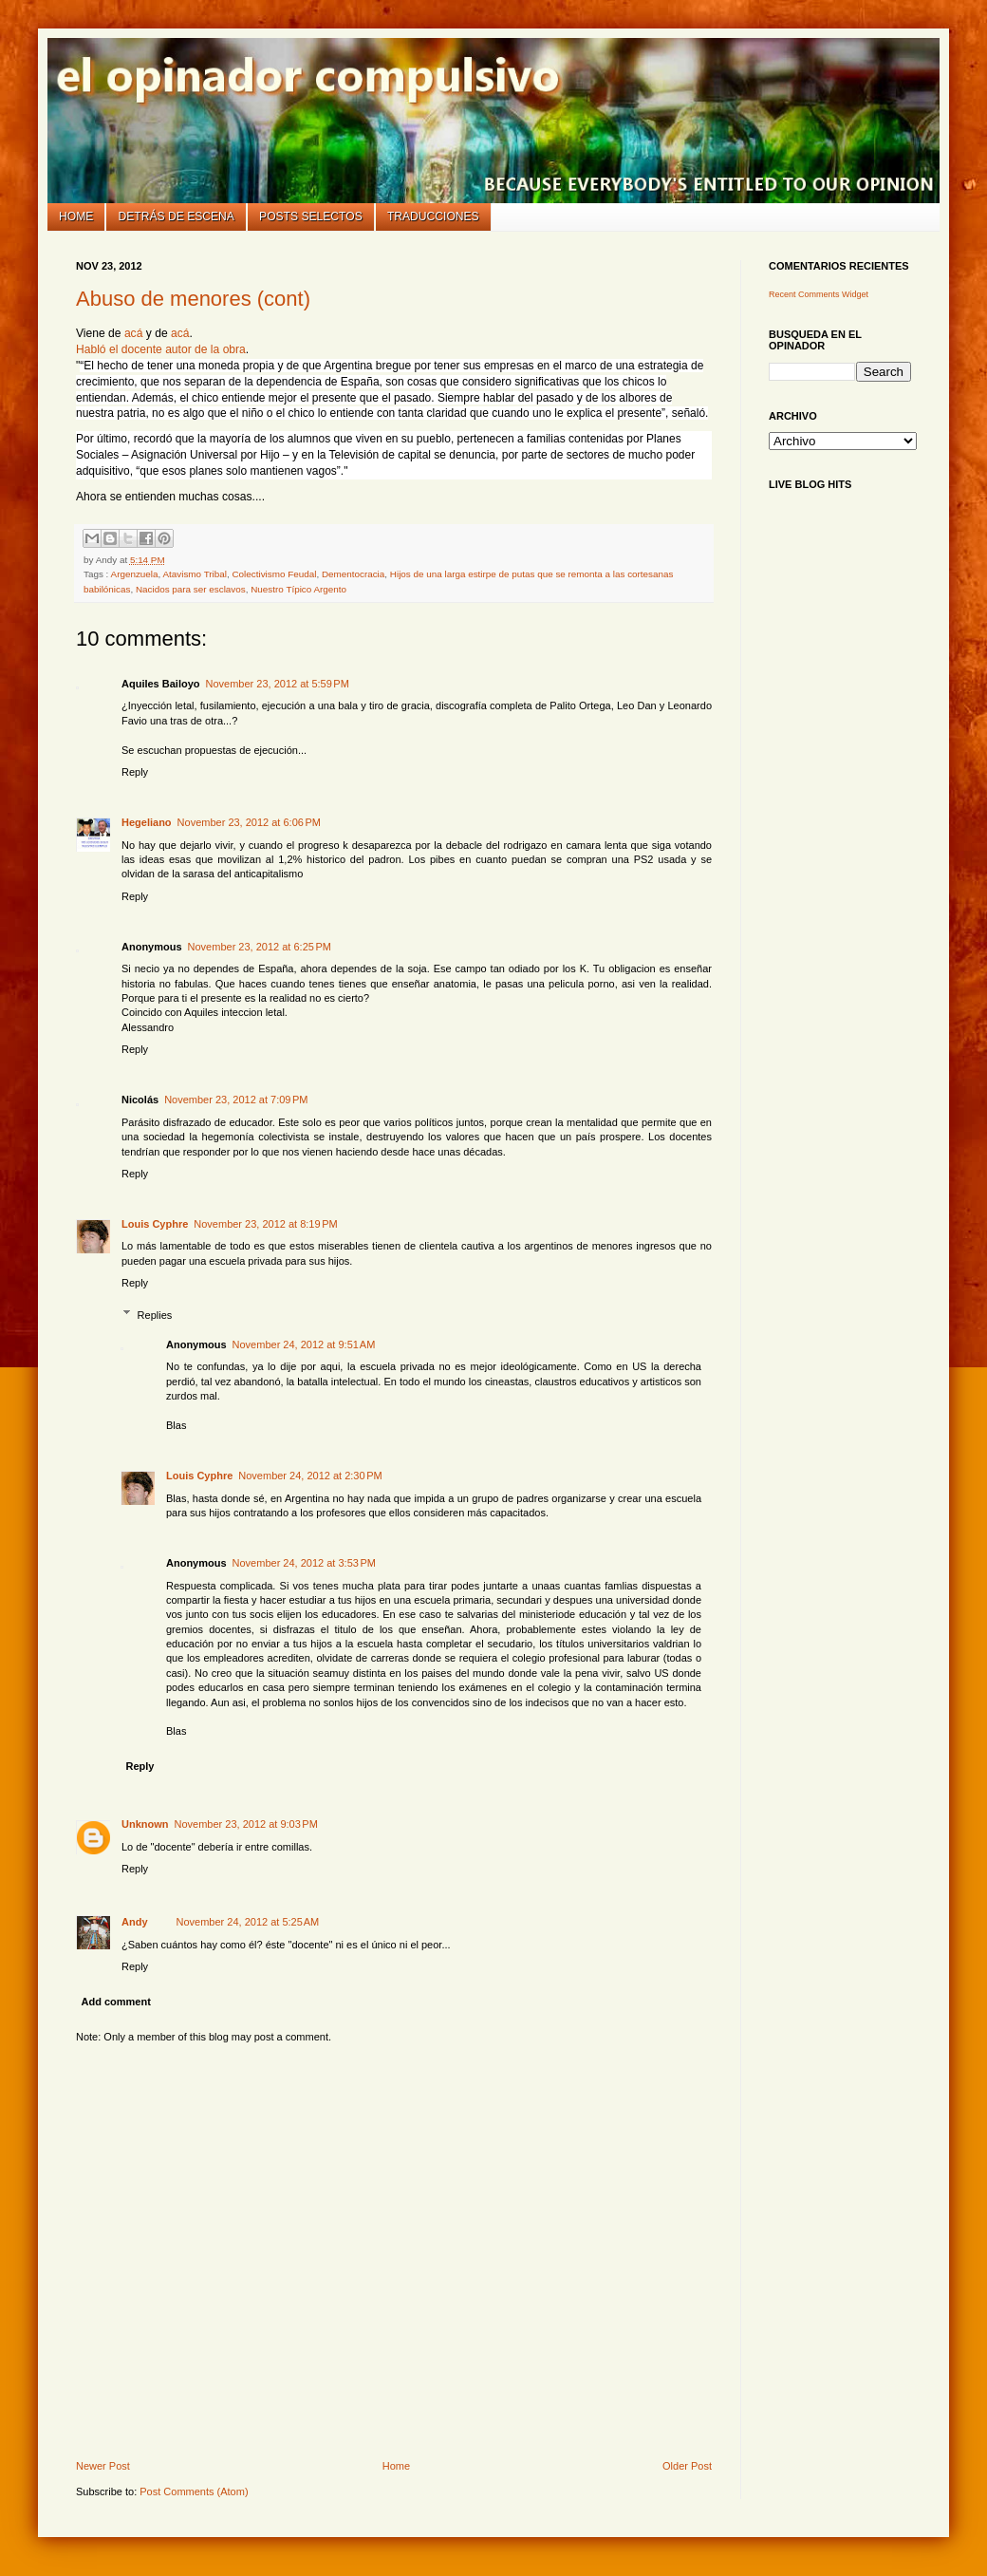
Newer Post (103, 2466)
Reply (134, 772)
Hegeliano (146, 822)
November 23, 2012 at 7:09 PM (235, 1099)
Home (76, 216)
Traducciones (433, 216)
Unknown (145, 1824)
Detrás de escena (176, 216)
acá (133, 333)
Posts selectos (311, 216)
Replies (155, 1315)
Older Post (687, 2466)
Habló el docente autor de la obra (161, 349)
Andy (134, 1921)
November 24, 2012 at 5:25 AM (248, 1921)
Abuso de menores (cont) (193, 298)
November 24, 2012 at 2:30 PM (310, 1475)
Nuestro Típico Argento (298, 589)
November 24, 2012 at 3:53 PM (304, 1563)
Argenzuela (134, 574)
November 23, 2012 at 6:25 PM (259, 946)
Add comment (116, 2001)
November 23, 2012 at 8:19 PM (265, 1224)
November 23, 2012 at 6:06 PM (249, 822)
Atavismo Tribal (194, 574)
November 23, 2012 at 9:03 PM (246, 1824)
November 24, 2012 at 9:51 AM (304, 1344)
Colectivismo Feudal (274, 574)
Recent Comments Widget (818, 294)
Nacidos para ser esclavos (191, 589)
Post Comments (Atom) (194, 2491)
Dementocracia (353, 574)
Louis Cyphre (154, 1224)
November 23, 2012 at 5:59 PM (277, 683)
